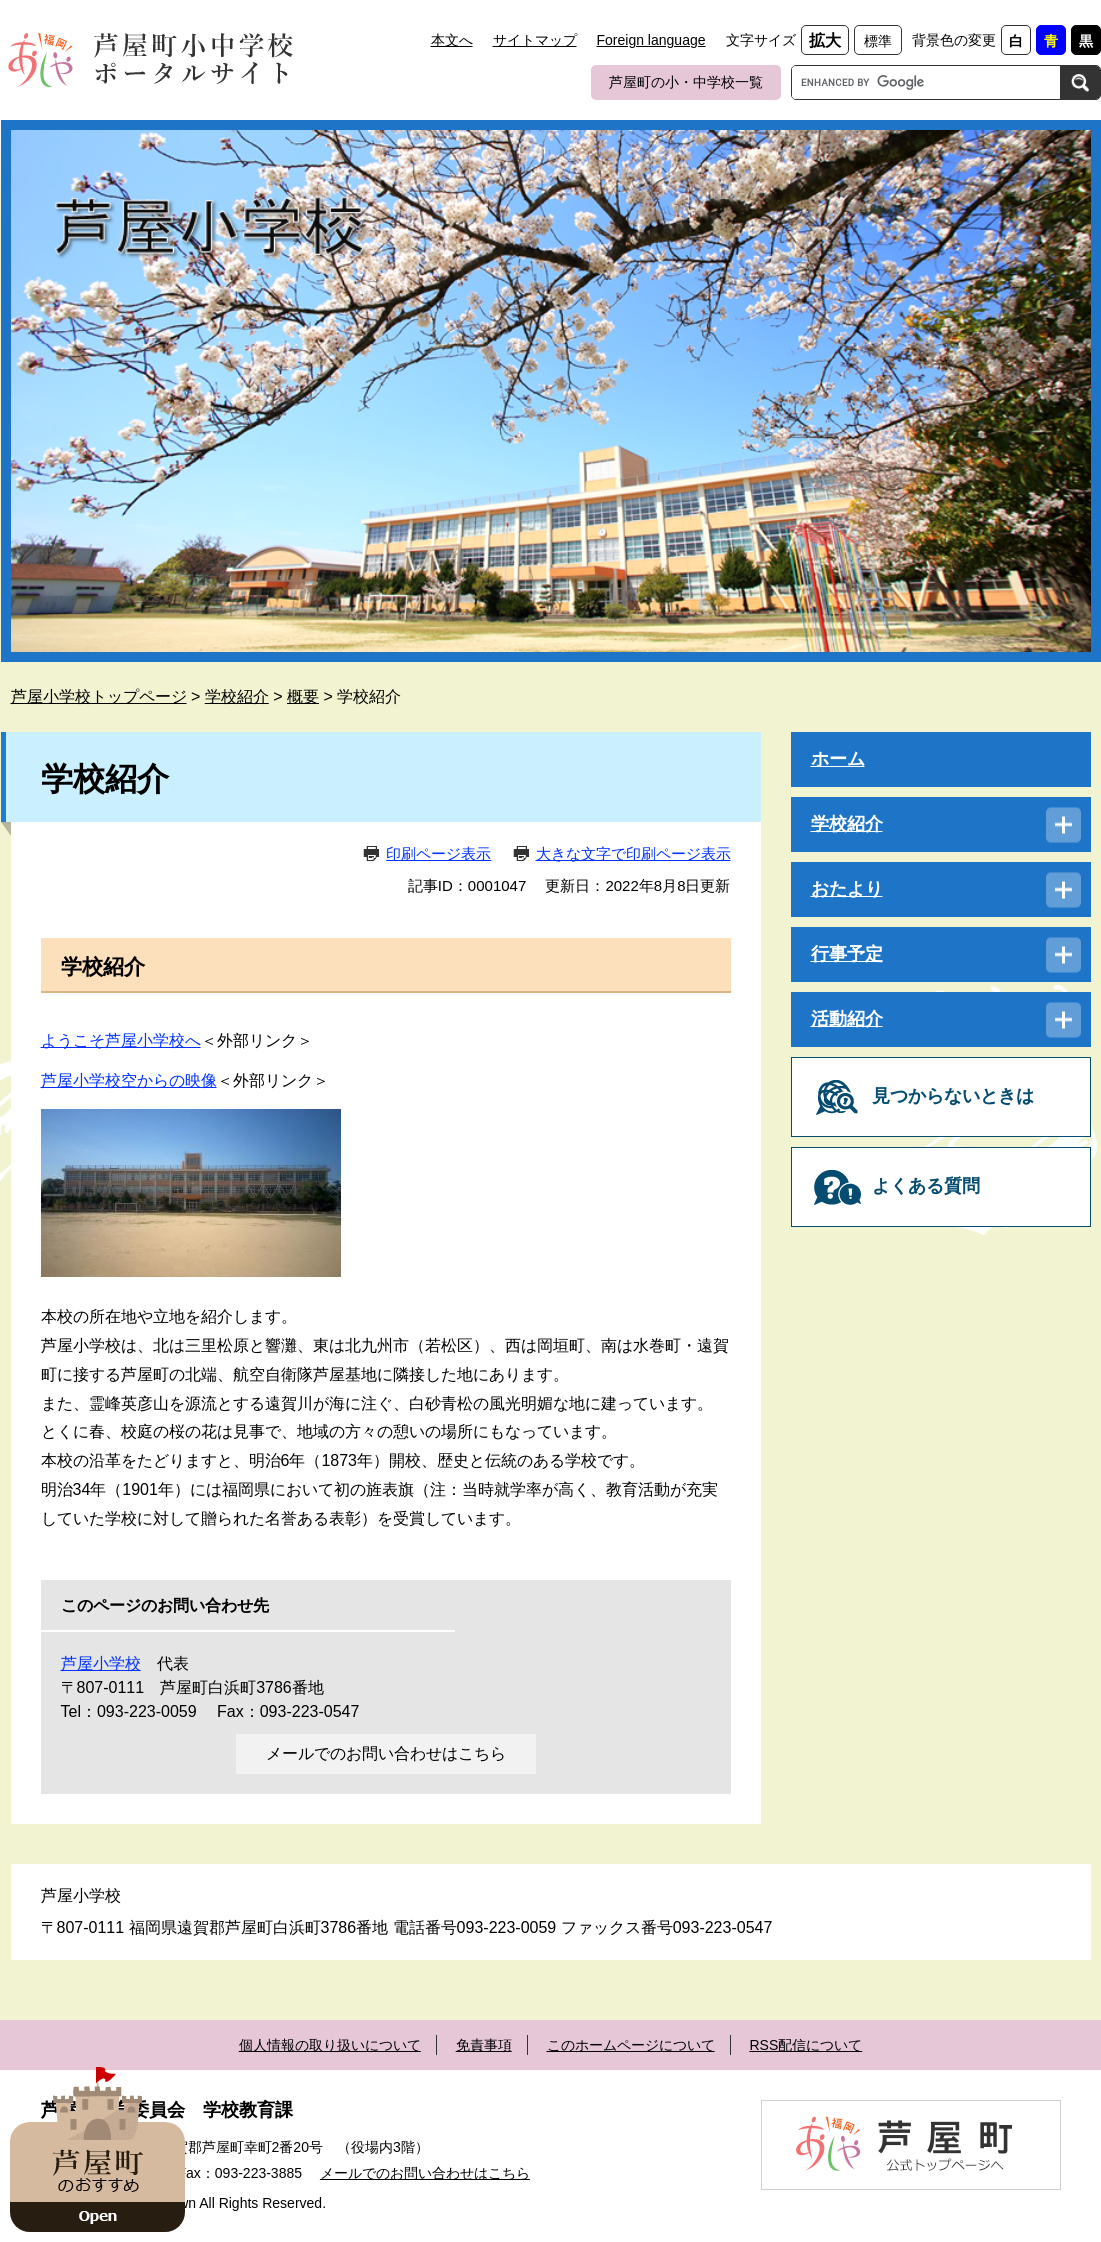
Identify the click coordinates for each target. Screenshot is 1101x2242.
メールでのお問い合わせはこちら (386, 1753)
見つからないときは (953, 1096)
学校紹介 (237, 696)
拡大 (825, 40)
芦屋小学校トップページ (99, 696)
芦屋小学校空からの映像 (129, 1080)
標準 (878, 41)
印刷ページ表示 (438, 853)
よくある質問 (926, 1186)
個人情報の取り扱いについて (330, 2045)
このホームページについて (631, 2045)
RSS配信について (805, 2045)
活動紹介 (847, 1019)
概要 (303, 696)
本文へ (452, 40)
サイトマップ (535, 40)
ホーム (838, 759)
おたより (847, 889)
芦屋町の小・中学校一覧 (686, 82)
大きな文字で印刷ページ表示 (633, 853)
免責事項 (484, 2045)
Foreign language (651, 40)
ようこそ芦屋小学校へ (121, 1040)
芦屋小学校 (101, 1663)
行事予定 (847, 954)
